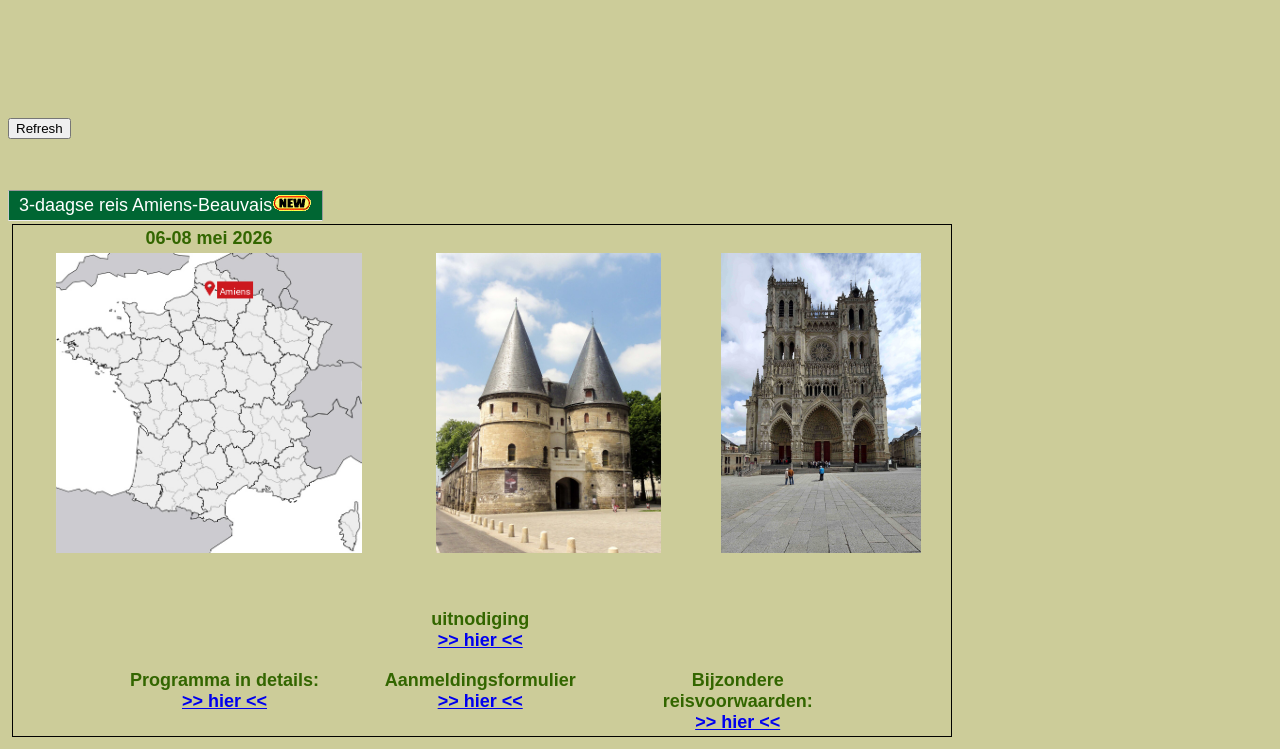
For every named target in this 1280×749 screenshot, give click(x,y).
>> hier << (480, 640)
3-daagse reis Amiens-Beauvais (165, 205)
